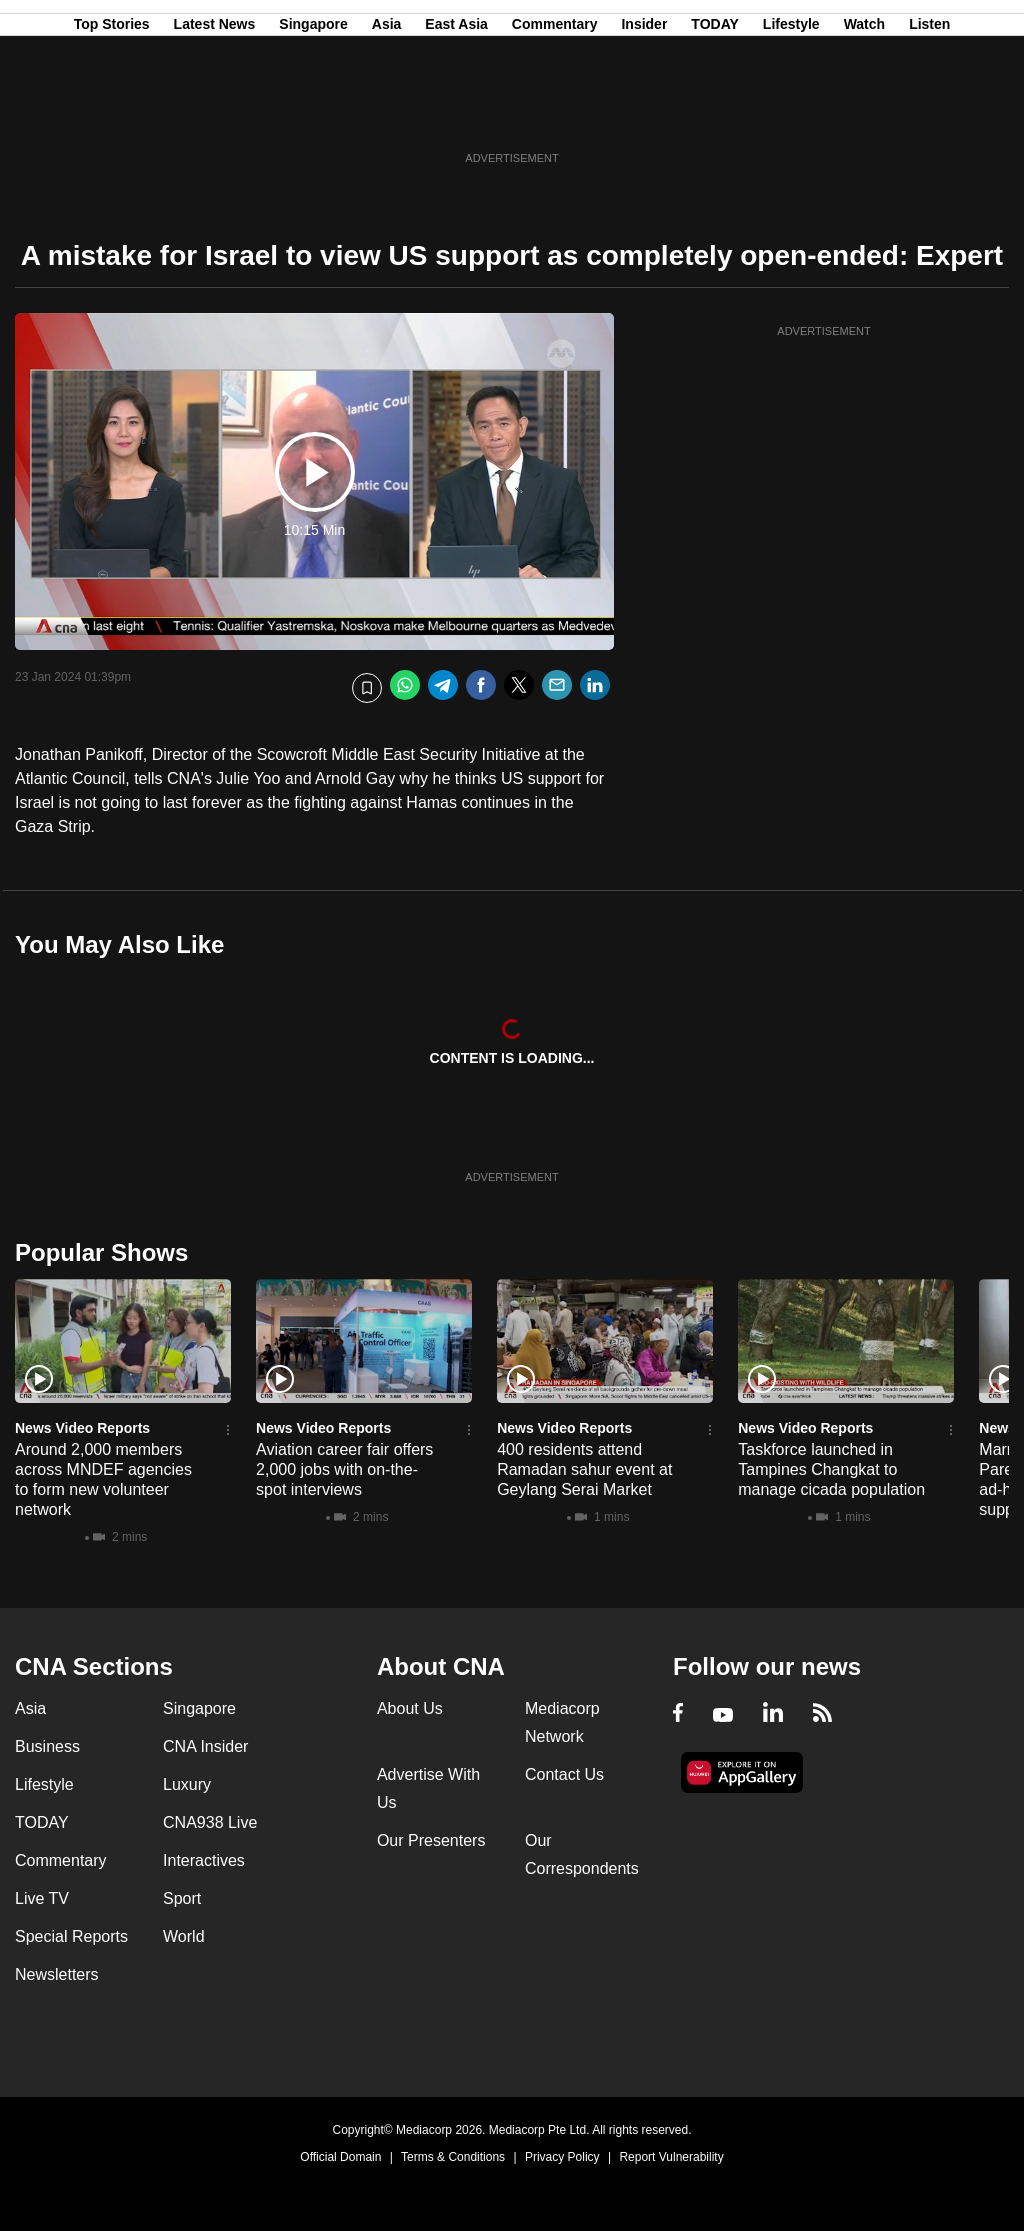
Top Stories (112, 113)
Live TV (42, 1898)
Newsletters (57, 1974)
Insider (644, 113)
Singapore (313, 113)
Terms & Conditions (453, 2157)
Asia (387, 113)
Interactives (204, 1860)
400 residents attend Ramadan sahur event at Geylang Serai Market (584, 1469)
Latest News (215, 113)
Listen (929, 113)
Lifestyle (791, 113)
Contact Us (564, 1774)
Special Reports (71, 1936)
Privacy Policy (562, 2157)
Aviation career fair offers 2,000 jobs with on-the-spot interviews (344, 1469)
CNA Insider (205, 1746)
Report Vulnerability (671, 2157)
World (184, 1936)
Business (47, 1746)
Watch (864, 113)
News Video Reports (82, 1428)
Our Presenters (431, 1840)
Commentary (555, 113)
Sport (182, 1898)
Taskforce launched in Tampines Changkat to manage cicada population (831, 1469)
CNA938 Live (210, 1822)
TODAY (714, 113)
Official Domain (340, 2157)
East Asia (456, 113)
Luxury (187, 1784)
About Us (410, 1708)
